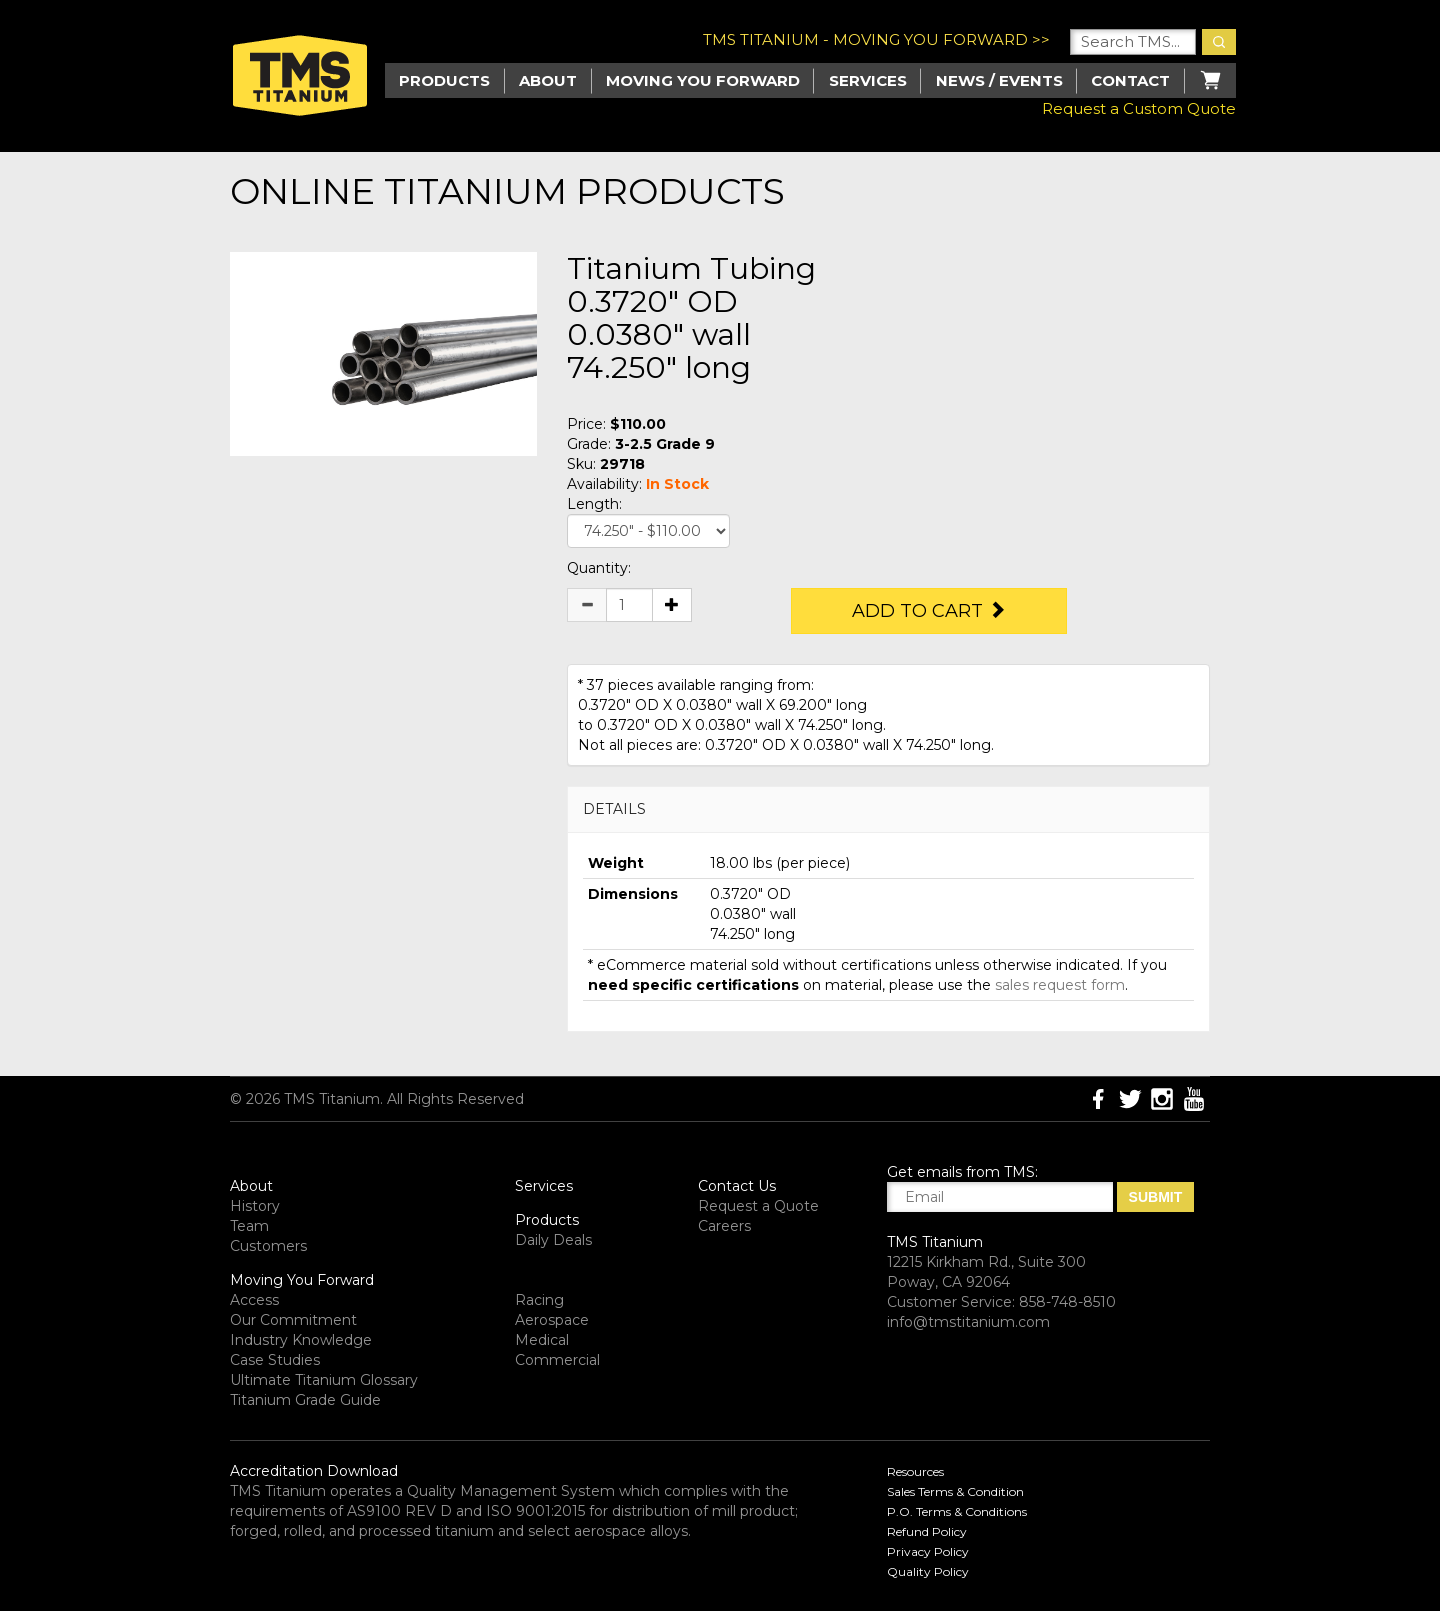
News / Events (999, 80)
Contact (1130, 80)
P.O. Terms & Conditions (957, 1511)
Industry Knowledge (301, 1340)
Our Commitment (293, 1320)
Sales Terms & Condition (955, 1491)
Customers (268, 1246)
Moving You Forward (302, 1280)
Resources (915, 1471)
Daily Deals (553, 1240)
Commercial (557, 1360)
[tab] (888, 809)
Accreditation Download (314, 1471)
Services (868, 80)
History (255, 1206)
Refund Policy (927, 1531)
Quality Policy (928, 1571)
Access (254, 1300)
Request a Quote (758, 1206)
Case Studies (275, 1360)
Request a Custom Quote (1139, 108)
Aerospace (552, 1320)
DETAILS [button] (614, 809)
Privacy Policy (928, 1551)
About (548, 80)
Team (249, 1226)
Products (547, 1220)
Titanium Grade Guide (305, 1400)
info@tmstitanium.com (968, 1322)
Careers (724, 1226)
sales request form (1060, 985)
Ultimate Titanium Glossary (324, 1380)
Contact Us (737, 1186)
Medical (542, 1340)
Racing (539, 1300)
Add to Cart (929, 611)
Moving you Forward (703, 80)
